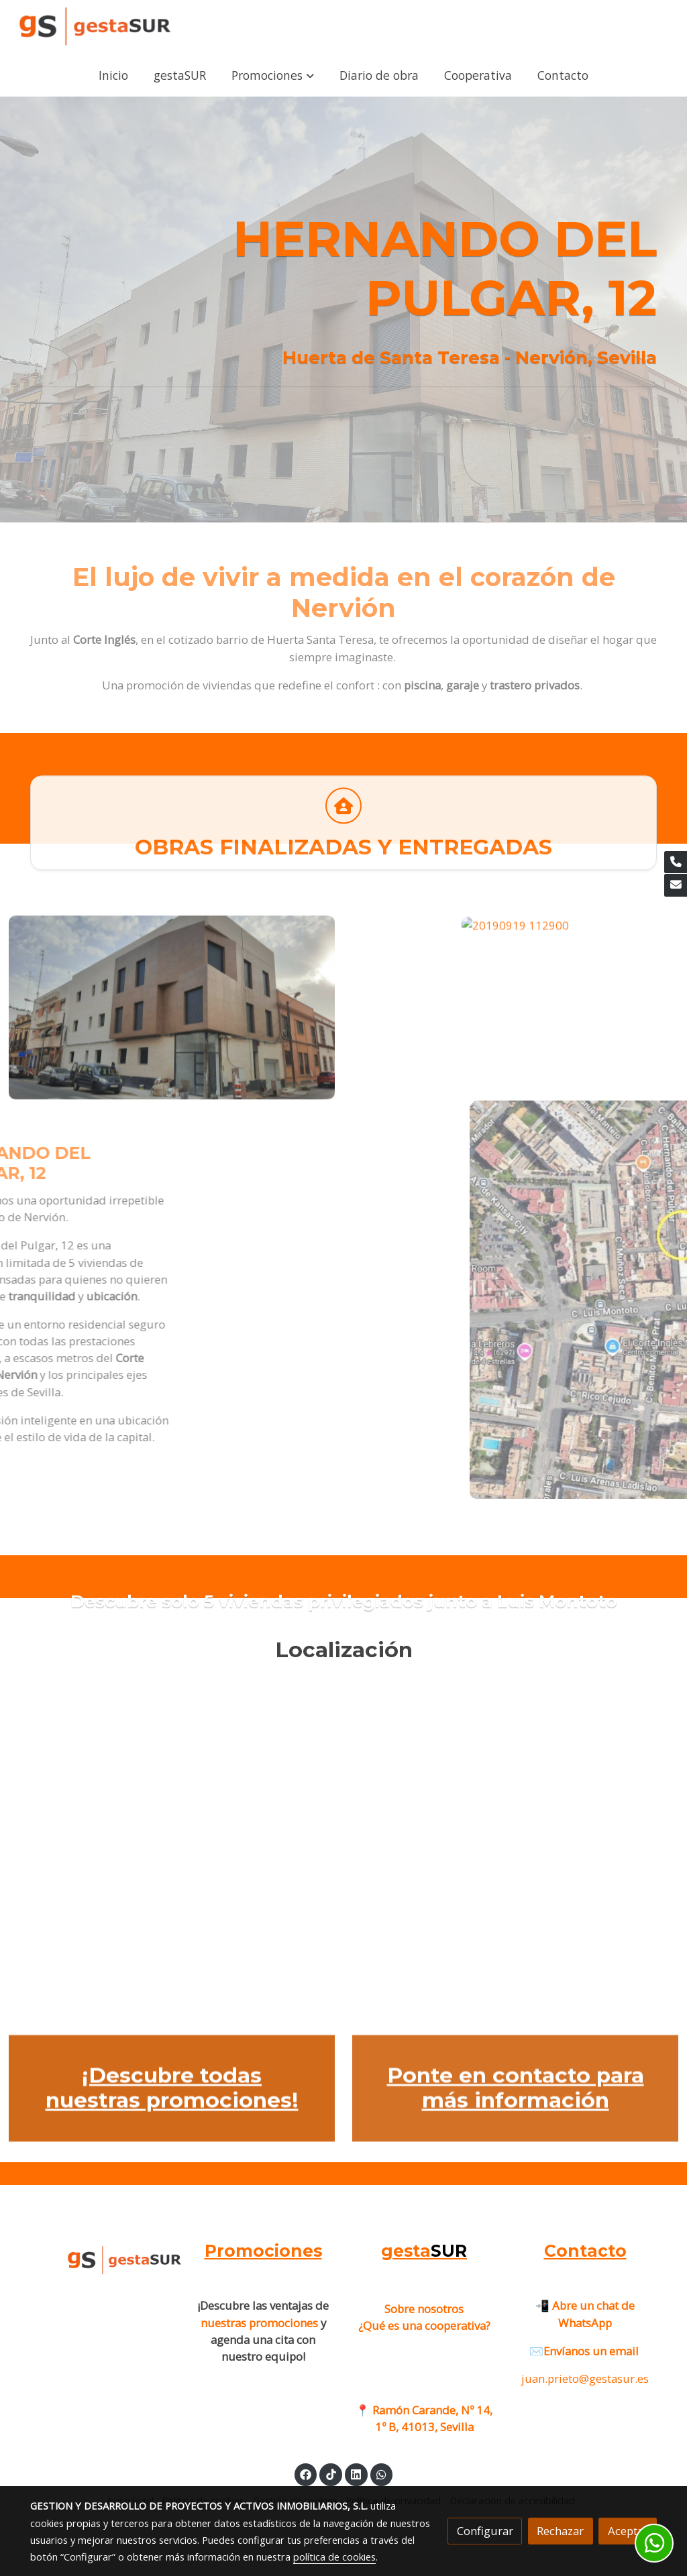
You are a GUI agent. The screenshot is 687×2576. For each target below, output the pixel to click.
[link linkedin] (356, 2473)
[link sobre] (102, 2258)
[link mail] (675, 885)
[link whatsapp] (381, 2473)
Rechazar (560, 2530)
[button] (272, 75)
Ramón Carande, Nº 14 (431, 2410)
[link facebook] (306, 2473)
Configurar (485, 2530)
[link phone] (675, 862)
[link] (94, 27)
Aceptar (628, 2530)
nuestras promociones (259, 2323)
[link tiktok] (330, 2473)
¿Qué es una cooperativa (424, 2325)
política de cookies (334, 2556)
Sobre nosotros (424, 2308)
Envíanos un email (592, 2351)
